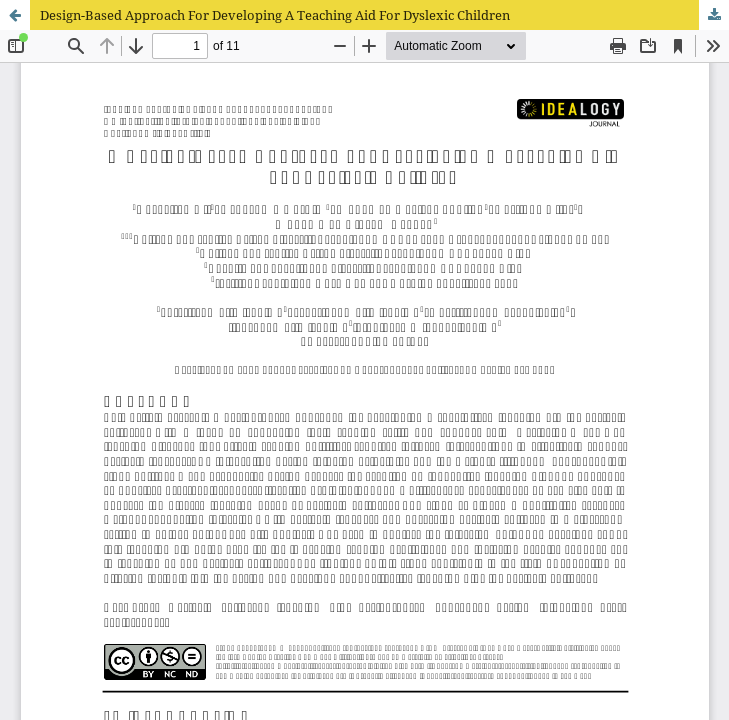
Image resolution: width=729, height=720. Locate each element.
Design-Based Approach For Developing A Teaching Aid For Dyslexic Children (275, 15)
